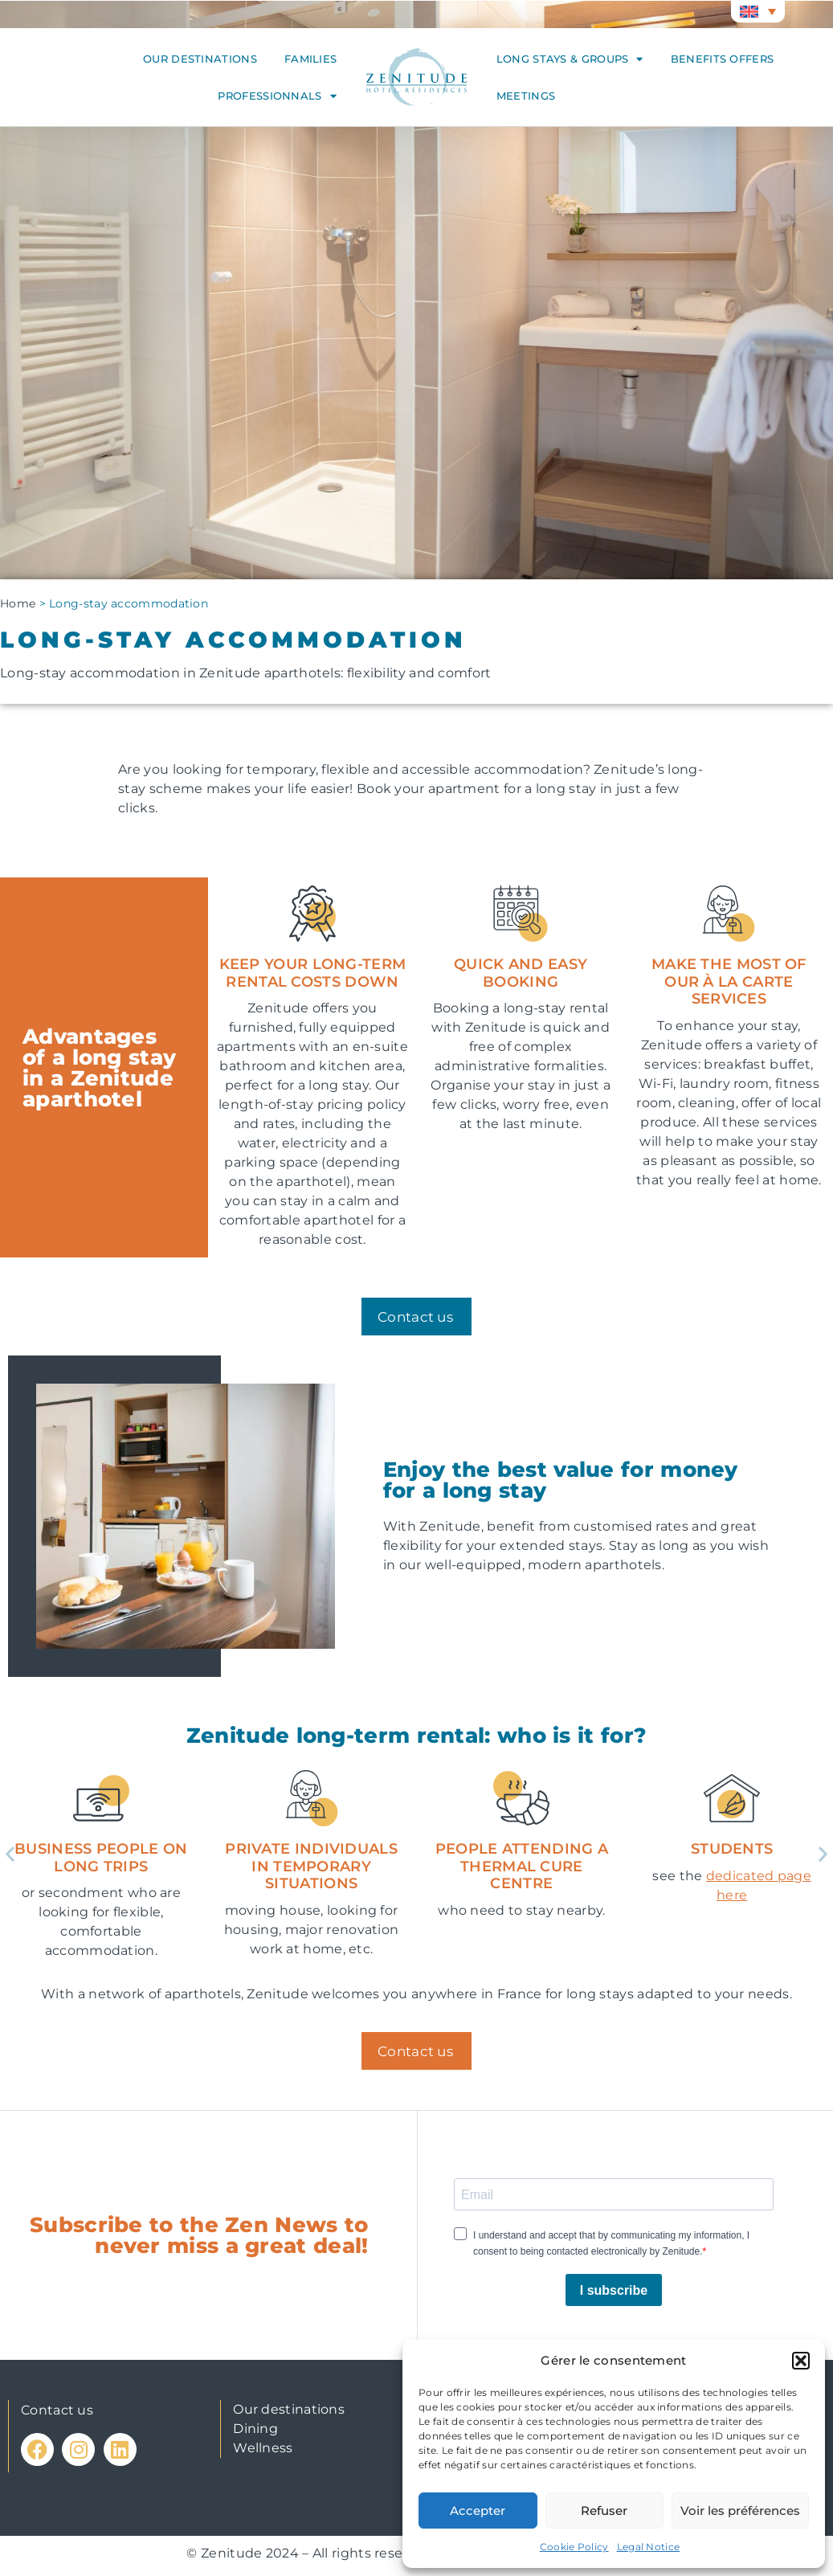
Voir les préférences (740, 2510)
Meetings (525, 95)
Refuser (604, 2510)
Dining (255, 2428)
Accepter (477, 2510)
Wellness (262, 2447)
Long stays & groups (569, 59)
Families (310, 58)
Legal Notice (648, 2547)
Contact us (57, 2410)
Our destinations (200, 58)
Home (17, 603)
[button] (801, 2361)
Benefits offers (722, 58)
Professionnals (277, 96)
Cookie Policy (574, 2547)
